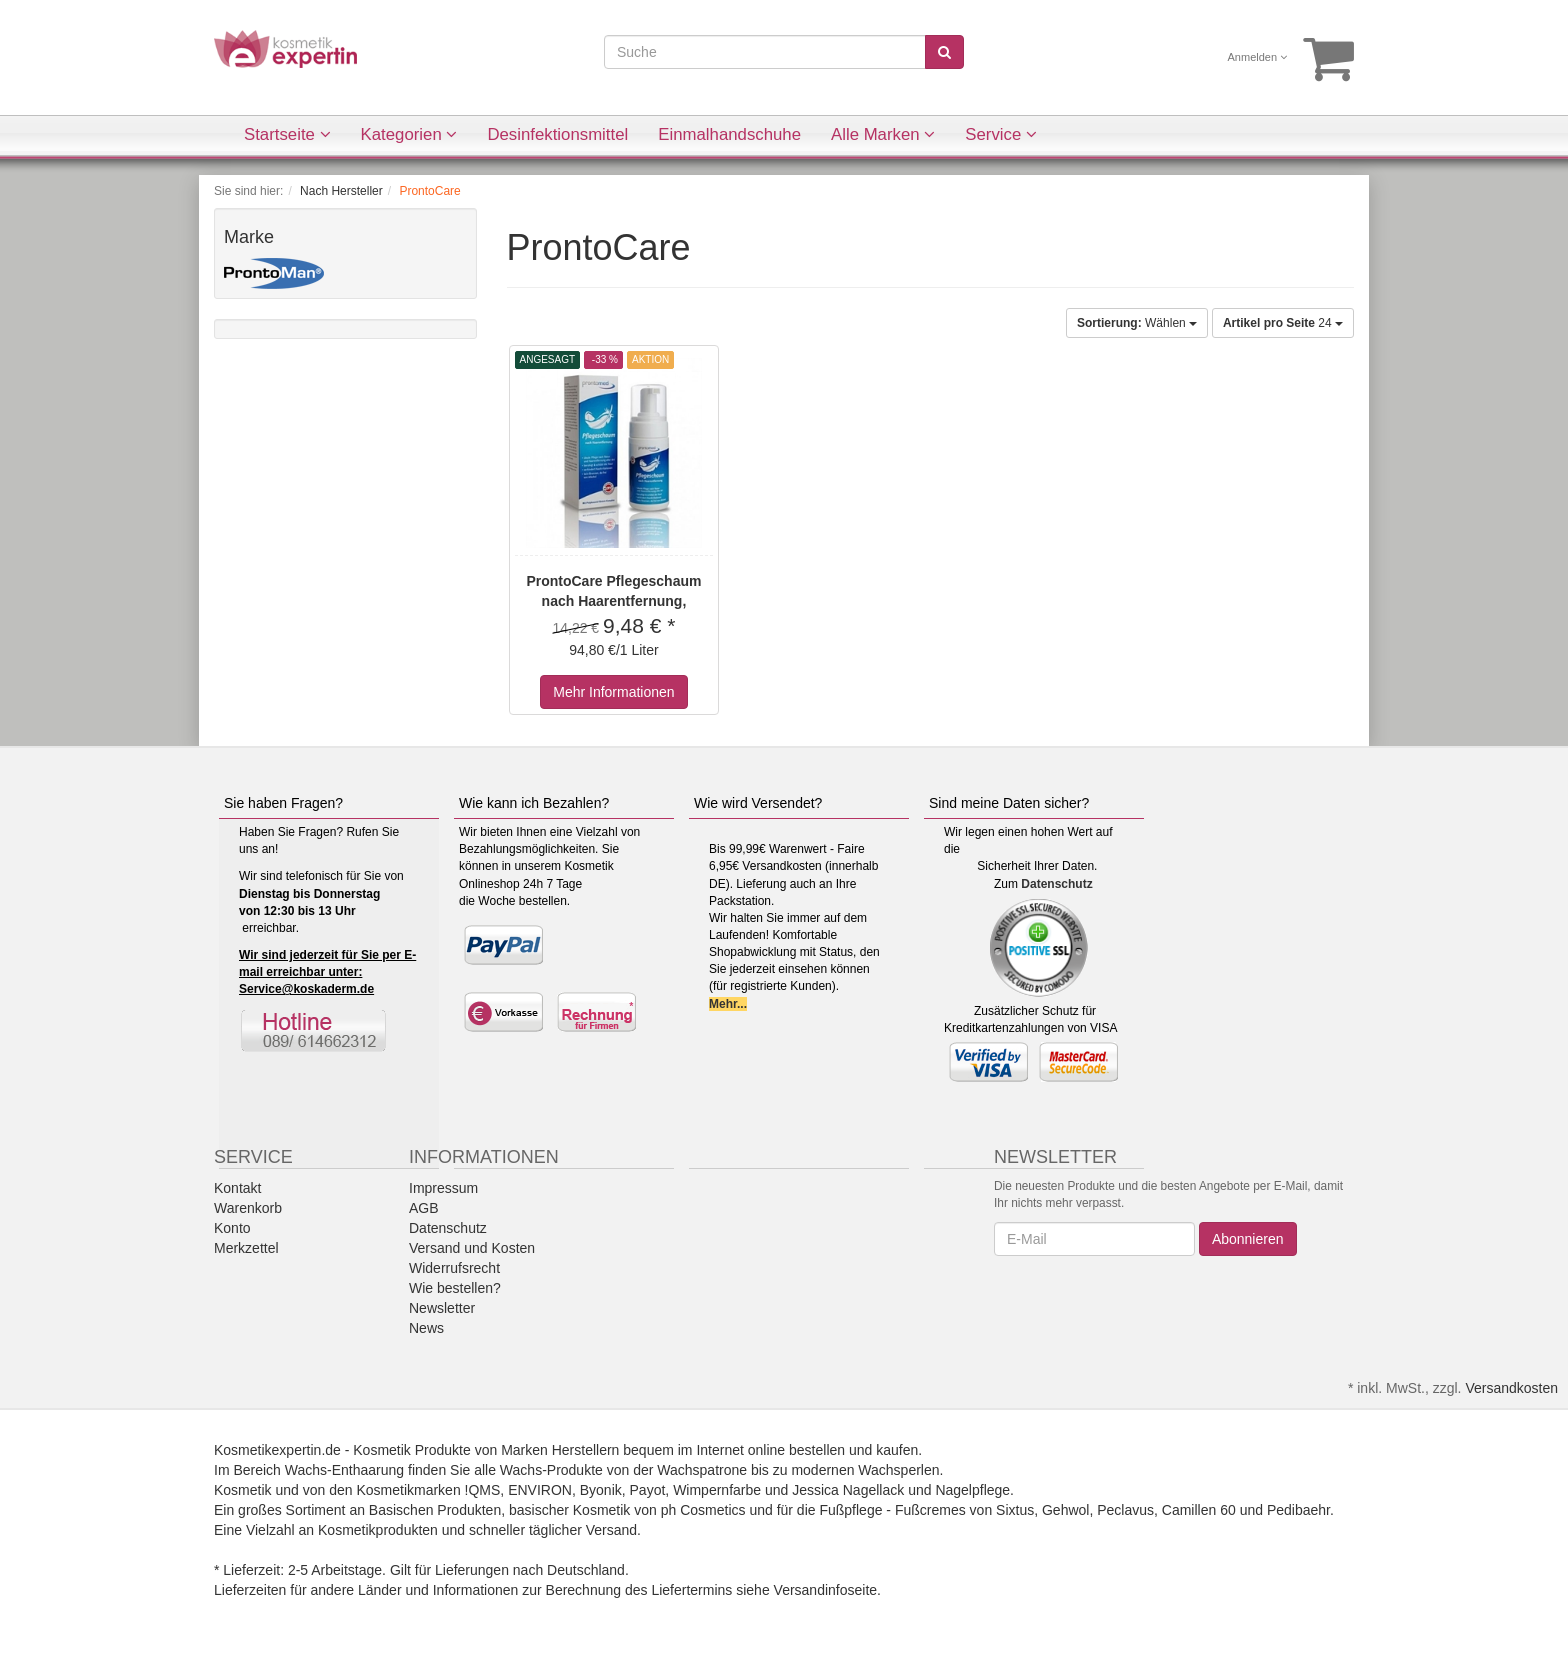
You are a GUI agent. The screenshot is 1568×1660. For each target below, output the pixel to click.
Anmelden (1258, 57)
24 (1283, 323)
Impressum (443, 1188)
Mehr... (728, 1004)
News (426, 1328)
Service (1001, 134)
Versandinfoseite (826, 1590)
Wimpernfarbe (717, 1490)
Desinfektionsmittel (557, 134)
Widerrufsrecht (454, 1268)
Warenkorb (248, 1208)
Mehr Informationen (613, 692)
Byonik (601, 1490)
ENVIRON (540, 1490)
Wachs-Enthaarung (344, 1470)
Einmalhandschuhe (729, 134)
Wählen (1137, 323)
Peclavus (1125, 1510)
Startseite (287, 134)
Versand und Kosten (472, 1248)
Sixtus (1015, 1510)
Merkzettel (246, 1248)
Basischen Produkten (435, 1510)
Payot (648, 1490)
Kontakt (237, 1188)
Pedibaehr (1298, 1510)
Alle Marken (883, 134)
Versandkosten (1511, 1388)
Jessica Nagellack (848, 1490)
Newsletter (442, 1308)
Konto (232, 1228)
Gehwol (1065, 1510)
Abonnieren (1248, 1239)
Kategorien (409, 134)
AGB (424, 1208)
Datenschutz (1056, 884)
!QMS (483, 1490)
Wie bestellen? (455, 1288)
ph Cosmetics (703, 1510)
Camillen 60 (1199, 1510)
